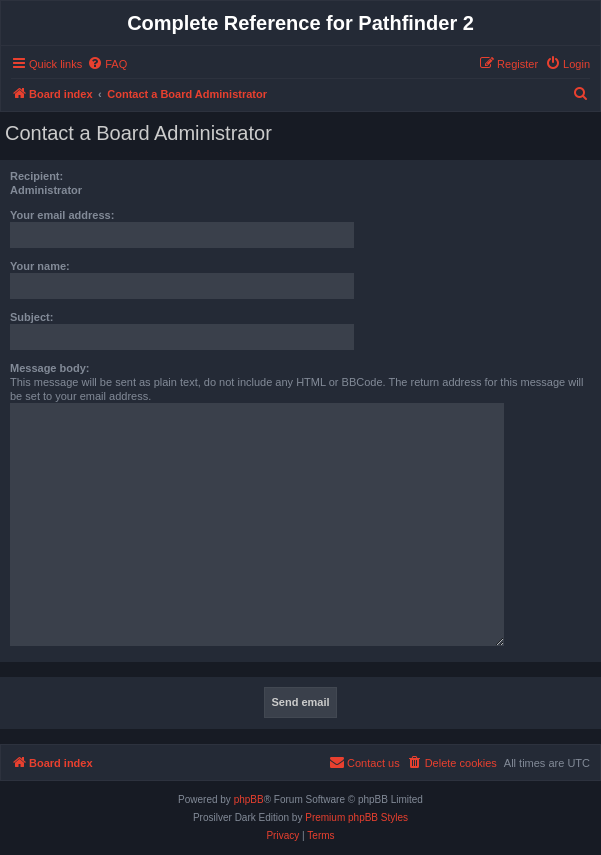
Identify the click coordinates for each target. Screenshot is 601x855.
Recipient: (36, 176)
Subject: (31, 317)
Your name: (40, 266)
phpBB (249, 799)
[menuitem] (107, 64)
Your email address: (62, 215)
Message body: (49, 368)
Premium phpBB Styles (356, 817)
